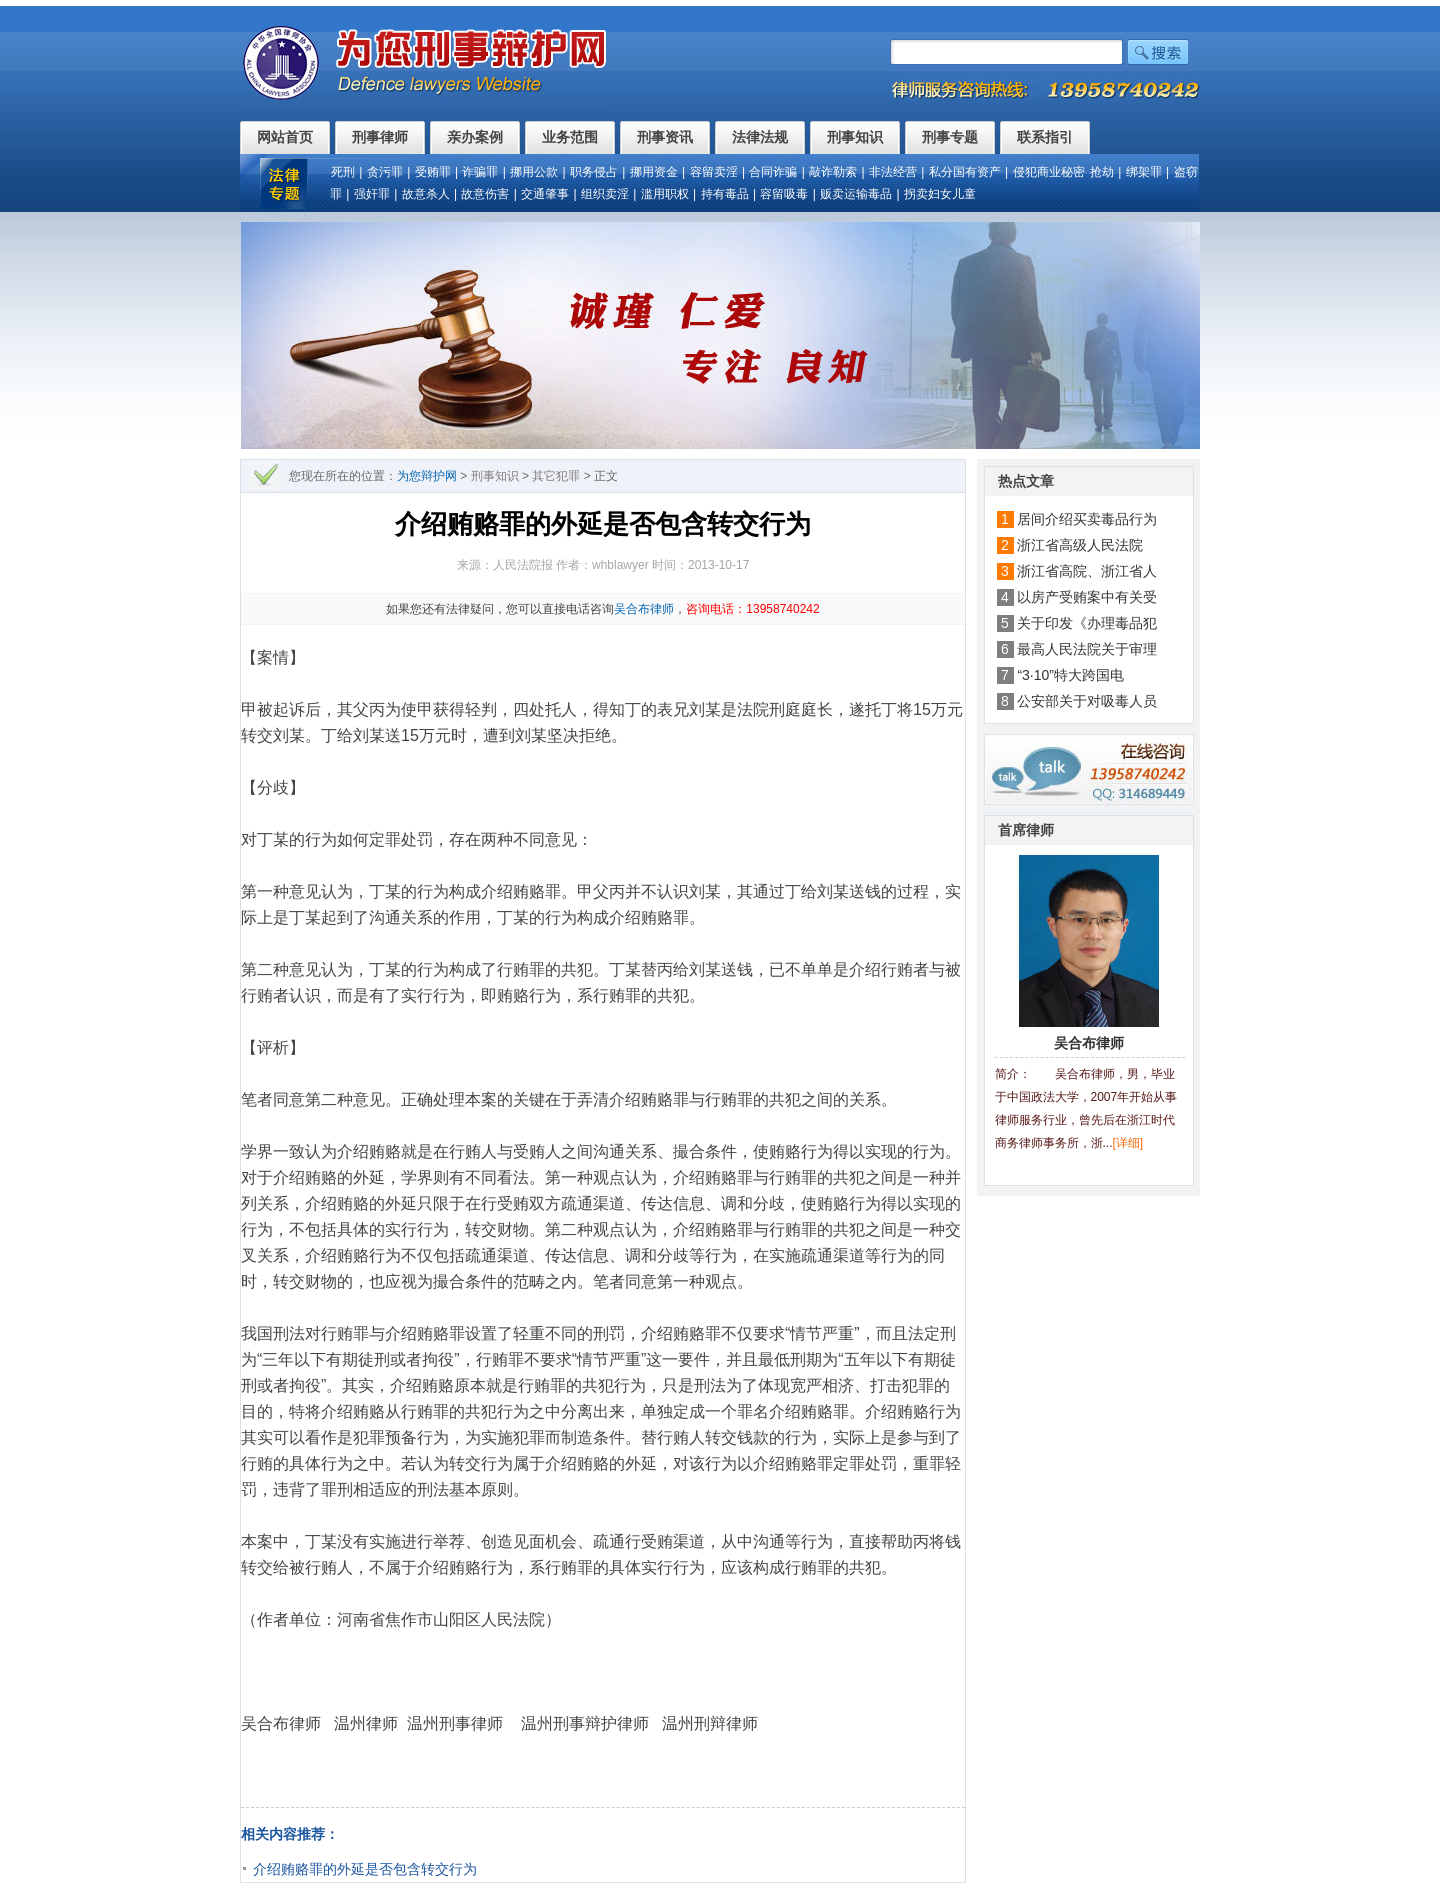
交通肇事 (545, 194)
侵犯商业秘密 (1049, 172)
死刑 (343, 172)
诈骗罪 (480, 172)
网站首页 (285, 137)
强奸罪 (372, 194)
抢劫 (1102, 172)
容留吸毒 (784, 194)
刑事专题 (950, 137)
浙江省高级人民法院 (1087, 545)
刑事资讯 (665, 137)
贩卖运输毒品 (856, 194)
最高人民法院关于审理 (1087, 649)
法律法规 (760, 137)
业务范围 (570, 137)
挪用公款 (534, 172)
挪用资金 (654, 172)
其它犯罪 (556, 476)
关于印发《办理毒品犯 (1087, 623)
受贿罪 (433, 172)
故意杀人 (426, 194)
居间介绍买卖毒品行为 (1087, 519)
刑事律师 (380, 137)
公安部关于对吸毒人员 (1087, 701)
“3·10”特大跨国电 (1070, 675)
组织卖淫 (605, 194)
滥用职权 (665, 194)
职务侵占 (594, 172)
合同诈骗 (773, 172)
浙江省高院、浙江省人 (1087, 571)
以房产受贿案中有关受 (1087, 597)
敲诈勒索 (833, 172)
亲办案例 (475, 137)
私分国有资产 (965, 172)
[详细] (1128, 1143)
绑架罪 (1144, 172)
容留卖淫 (714, 172)
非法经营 (893, 172)
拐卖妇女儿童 (940, 194)
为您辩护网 (427, 476)
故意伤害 (485, 194)
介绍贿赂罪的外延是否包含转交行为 (365, 1869)
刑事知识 (855, 137)
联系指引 (1045, 137)
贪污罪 (385, 172)
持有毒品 (725, 194)
